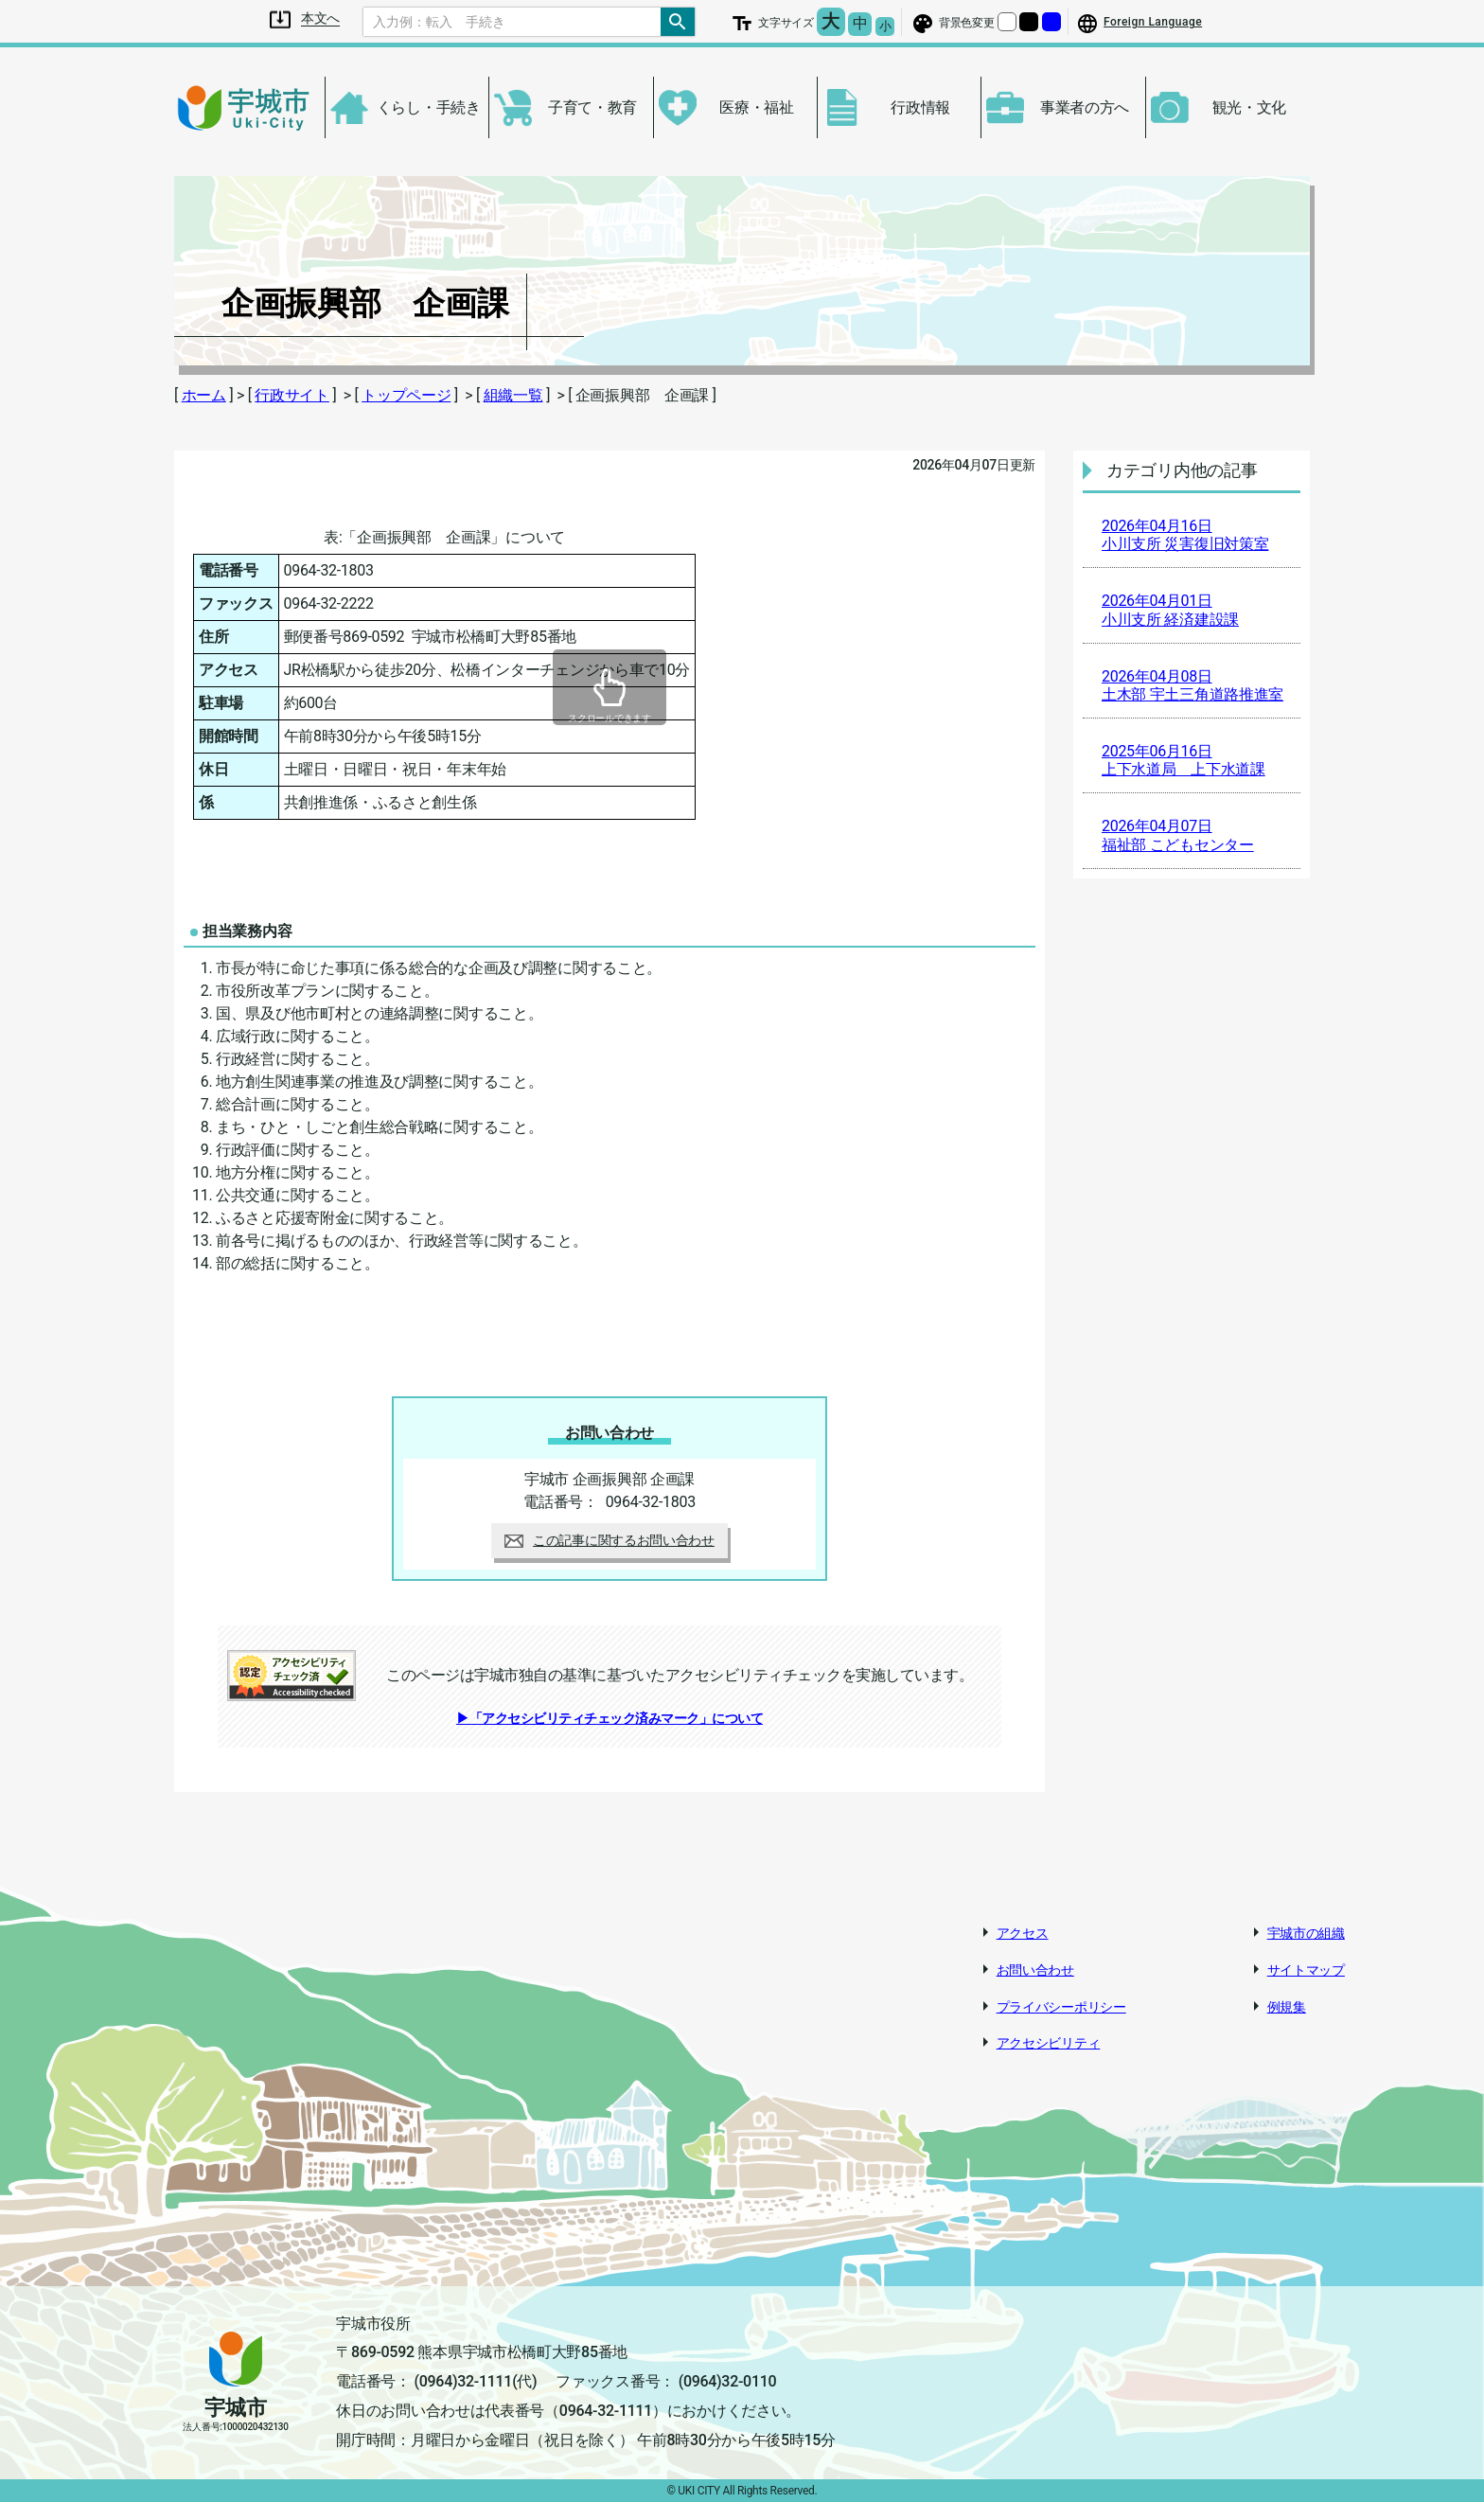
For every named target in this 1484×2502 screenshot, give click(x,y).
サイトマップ (1306, 1970)
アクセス (1023, 1933)
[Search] (512, 22)
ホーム (204, 395)
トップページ (406, 395)
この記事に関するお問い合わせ (609, 1540)
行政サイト (292, 395)
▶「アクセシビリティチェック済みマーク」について (609, 1718)
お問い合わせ (1035, 1970)
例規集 (1286, 2006)
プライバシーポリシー (1061, 2006)
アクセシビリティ (1049, 2042)
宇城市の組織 (1306, 1933)
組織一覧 (513, 395)
